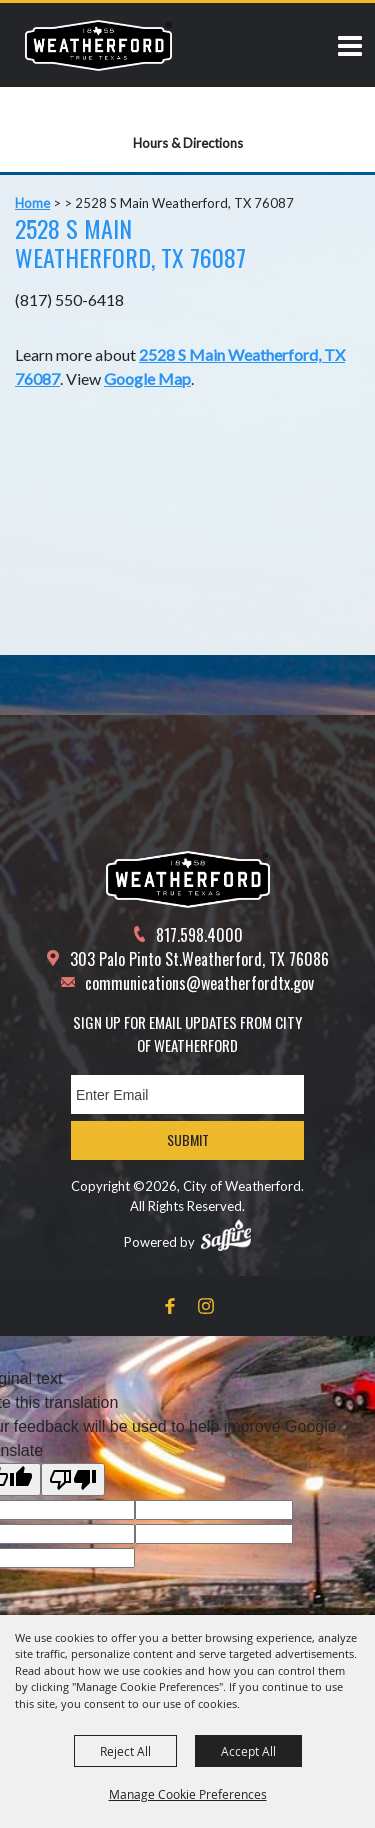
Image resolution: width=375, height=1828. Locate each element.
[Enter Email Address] (187, 1094)
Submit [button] (188, 1139)
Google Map (147, 378)
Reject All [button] (125, 1751)
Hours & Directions (188, 143)
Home (32, 203)
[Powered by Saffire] (226, 1235)
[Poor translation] (73, 1479)
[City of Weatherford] (98, 45)
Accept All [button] (248, 1751)
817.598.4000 (199, 935)
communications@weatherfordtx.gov (199, 983)
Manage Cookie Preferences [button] (188, 1794)
